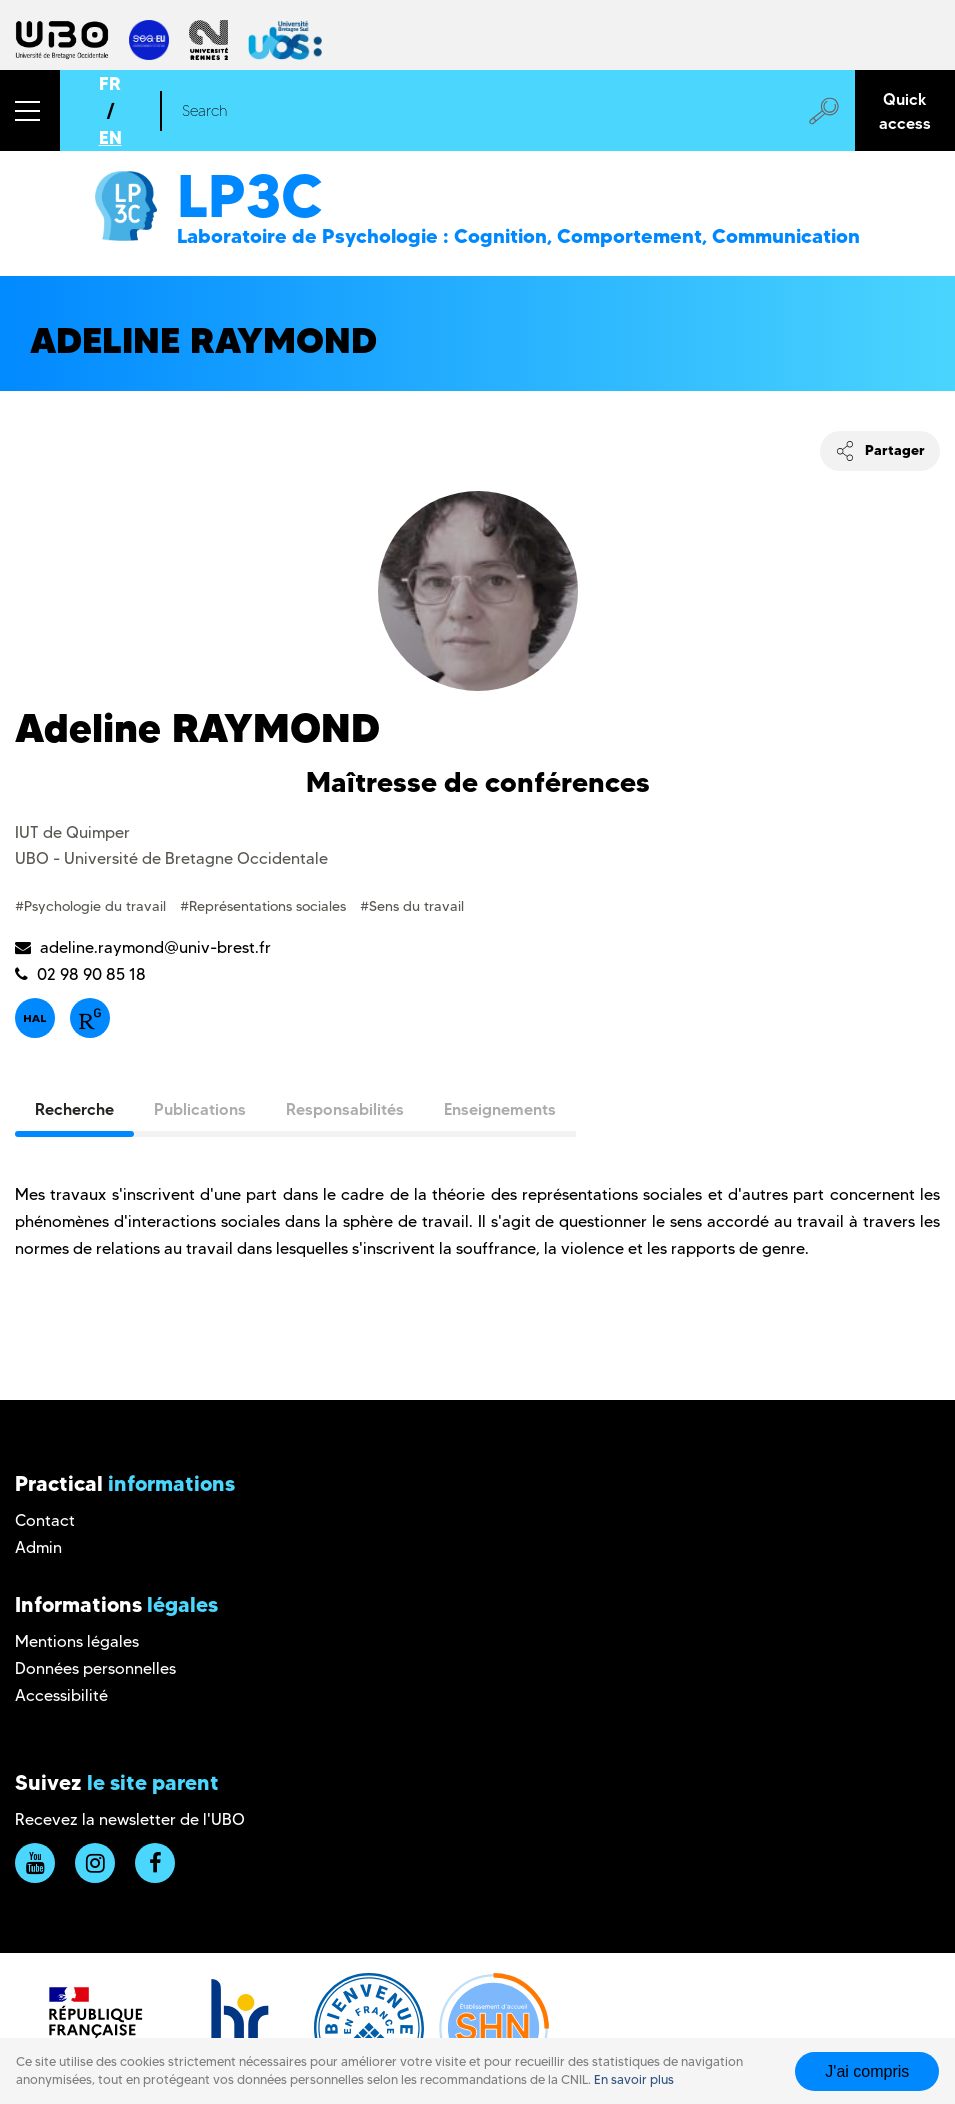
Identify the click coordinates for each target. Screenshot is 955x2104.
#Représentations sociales (265, 906)
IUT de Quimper (72, 832)
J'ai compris (867, 2071)
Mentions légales (77, 1641)
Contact (45, 1520)
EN (110, 137)
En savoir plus (634, 2079)
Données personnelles (95, 1668)
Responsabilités (345, 1109)
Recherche (74, 1109)
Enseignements (500, 1109)
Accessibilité (61, 1695)
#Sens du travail (412, 906)
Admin (38, 1547)
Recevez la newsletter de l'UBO (130, 1819)
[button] (30, 110)
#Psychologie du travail (92, 906)
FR (110, 83)
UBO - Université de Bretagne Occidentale (171, 858)
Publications (200, 1109)
